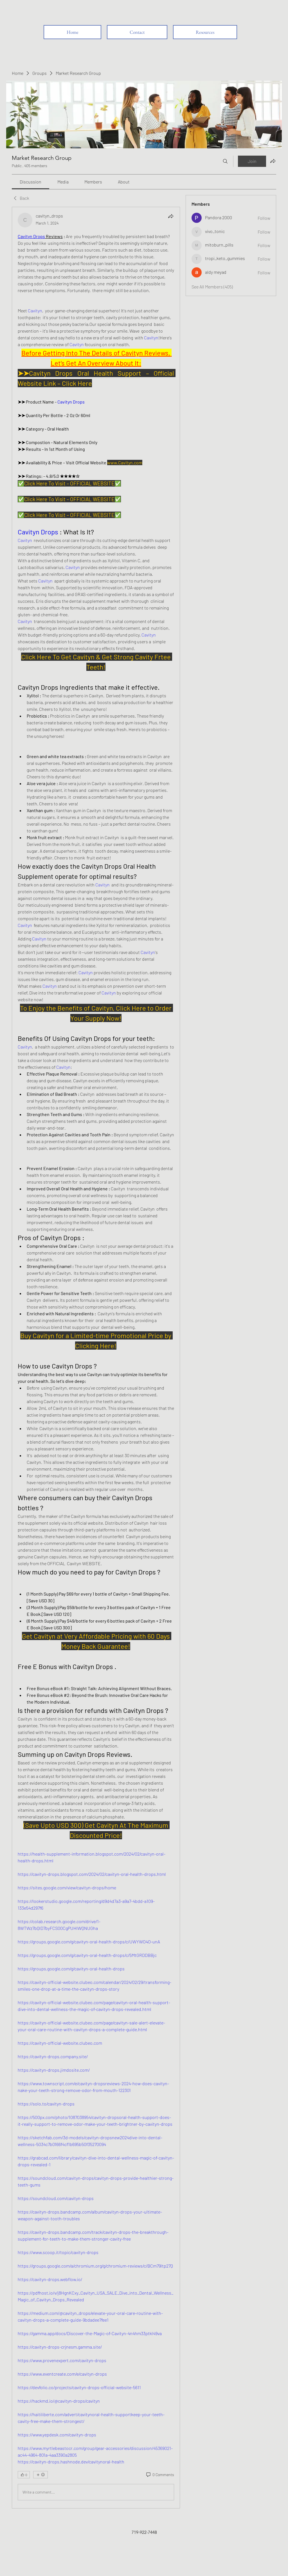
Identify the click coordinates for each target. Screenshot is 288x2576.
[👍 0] (24, 2474)
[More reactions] (40, 2474)
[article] (96, 1357)
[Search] (225, 161)
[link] (30, 181)
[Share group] (272, 161)
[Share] (170, 216)
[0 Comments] (159, 2475)
